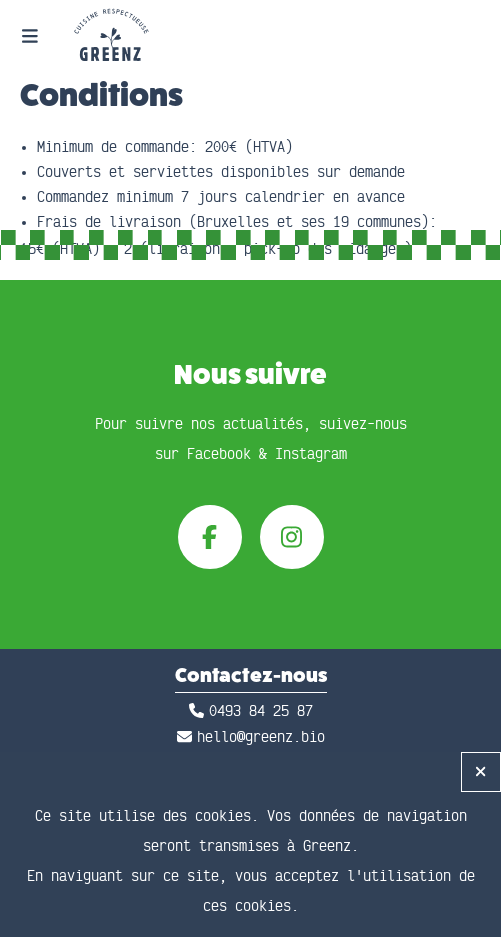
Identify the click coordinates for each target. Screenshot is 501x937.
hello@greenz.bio (261, 737)
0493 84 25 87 (261, 711)
